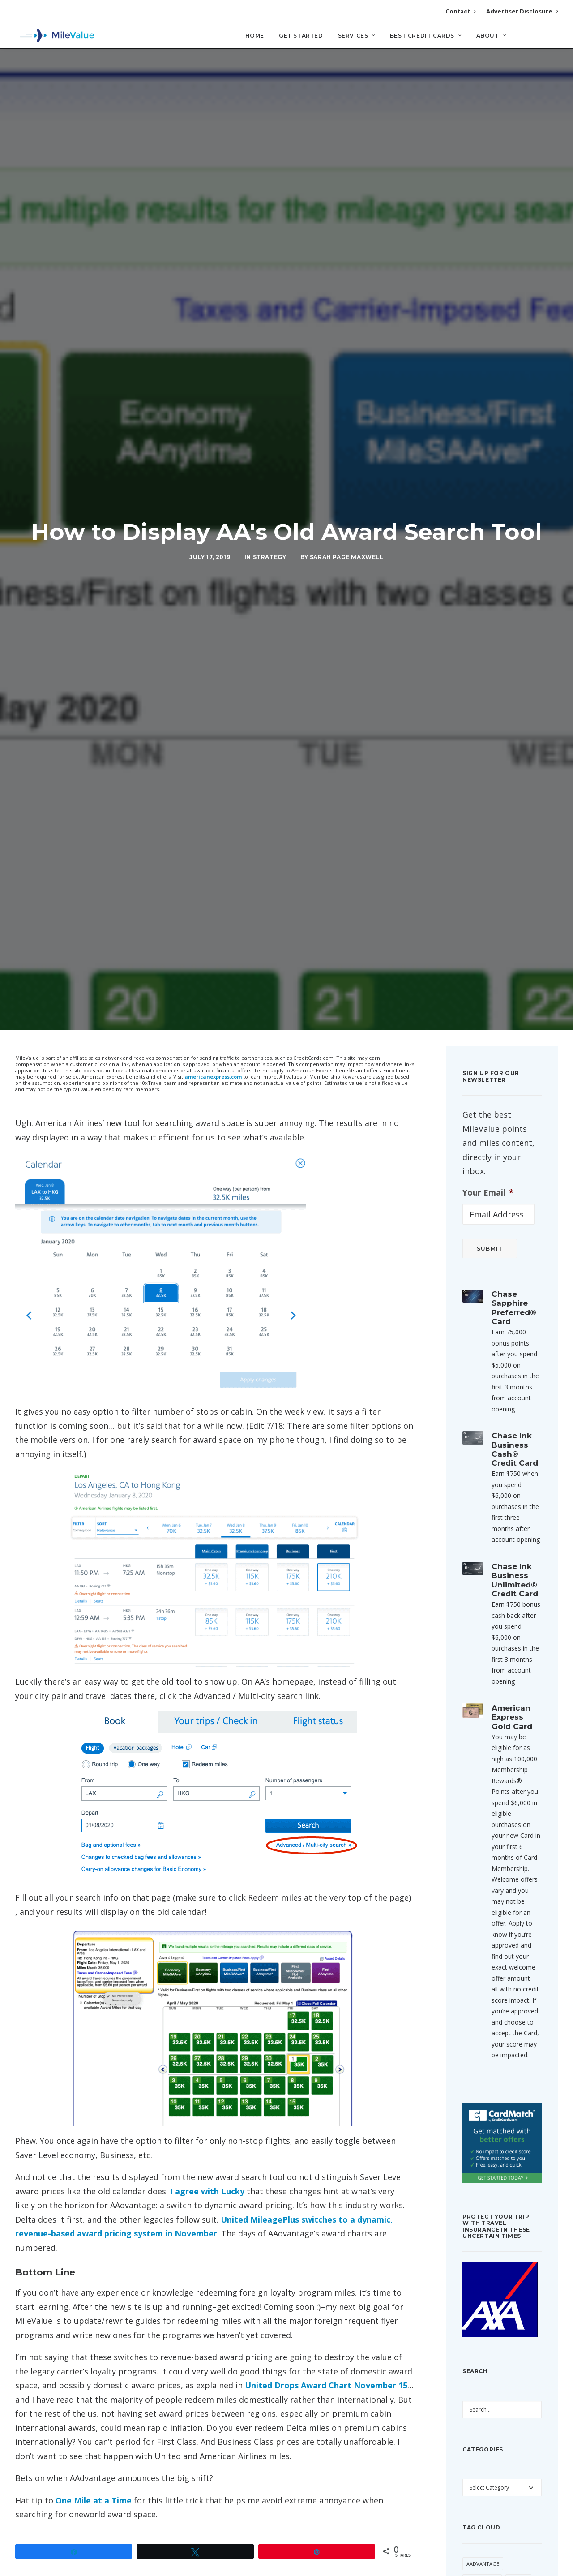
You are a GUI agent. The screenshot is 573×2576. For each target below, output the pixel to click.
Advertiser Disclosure (522, 11)
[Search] (552, 39)
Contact (460, 11)
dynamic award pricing (153, 2488)
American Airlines (87, 2488)
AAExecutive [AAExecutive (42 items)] (482, 2467)
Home (254, 36)
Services (356, 36)
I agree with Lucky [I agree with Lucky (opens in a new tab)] (207, 2077)
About (491, 36)
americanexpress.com (213, 962)
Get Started (301, 36)
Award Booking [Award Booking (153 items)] (513, 2552)
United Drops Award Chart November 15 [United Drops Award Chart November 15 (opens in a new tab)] (326, 2271)
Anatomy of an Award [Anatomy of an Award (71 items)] (496, 2535)
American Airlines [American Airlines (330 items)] (489, 2501)
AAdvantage (35, 2488)
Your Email (487, 1078)
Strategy (269, 500)
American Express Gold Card (512, 1603)
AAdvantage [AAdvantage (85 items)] (482, 2449)
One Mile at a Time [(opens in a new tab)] (94, 2386)
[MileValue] (55, 36)
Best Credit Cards (426, 36)
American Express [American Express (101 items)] (489, 2518)
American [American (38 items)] (478, 2484)
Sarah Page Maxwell (347, 500)
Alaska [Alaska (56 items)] (518, 2467)
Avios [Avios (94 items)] (473, 2552)
